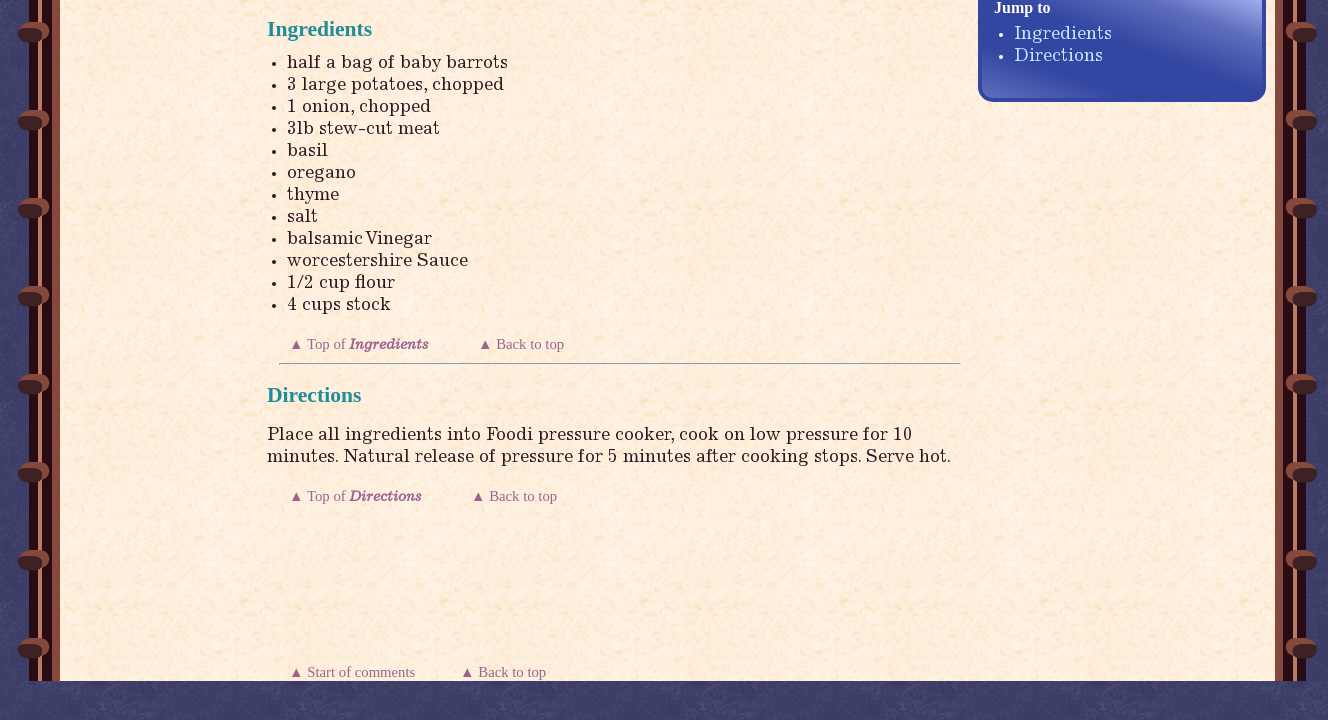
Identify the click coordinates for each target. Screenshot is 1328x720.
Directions (1058, 57)
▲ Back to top (523, 344)
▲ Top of (363, 344)
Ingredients (1063, 35)
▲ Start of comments (356, 672)
